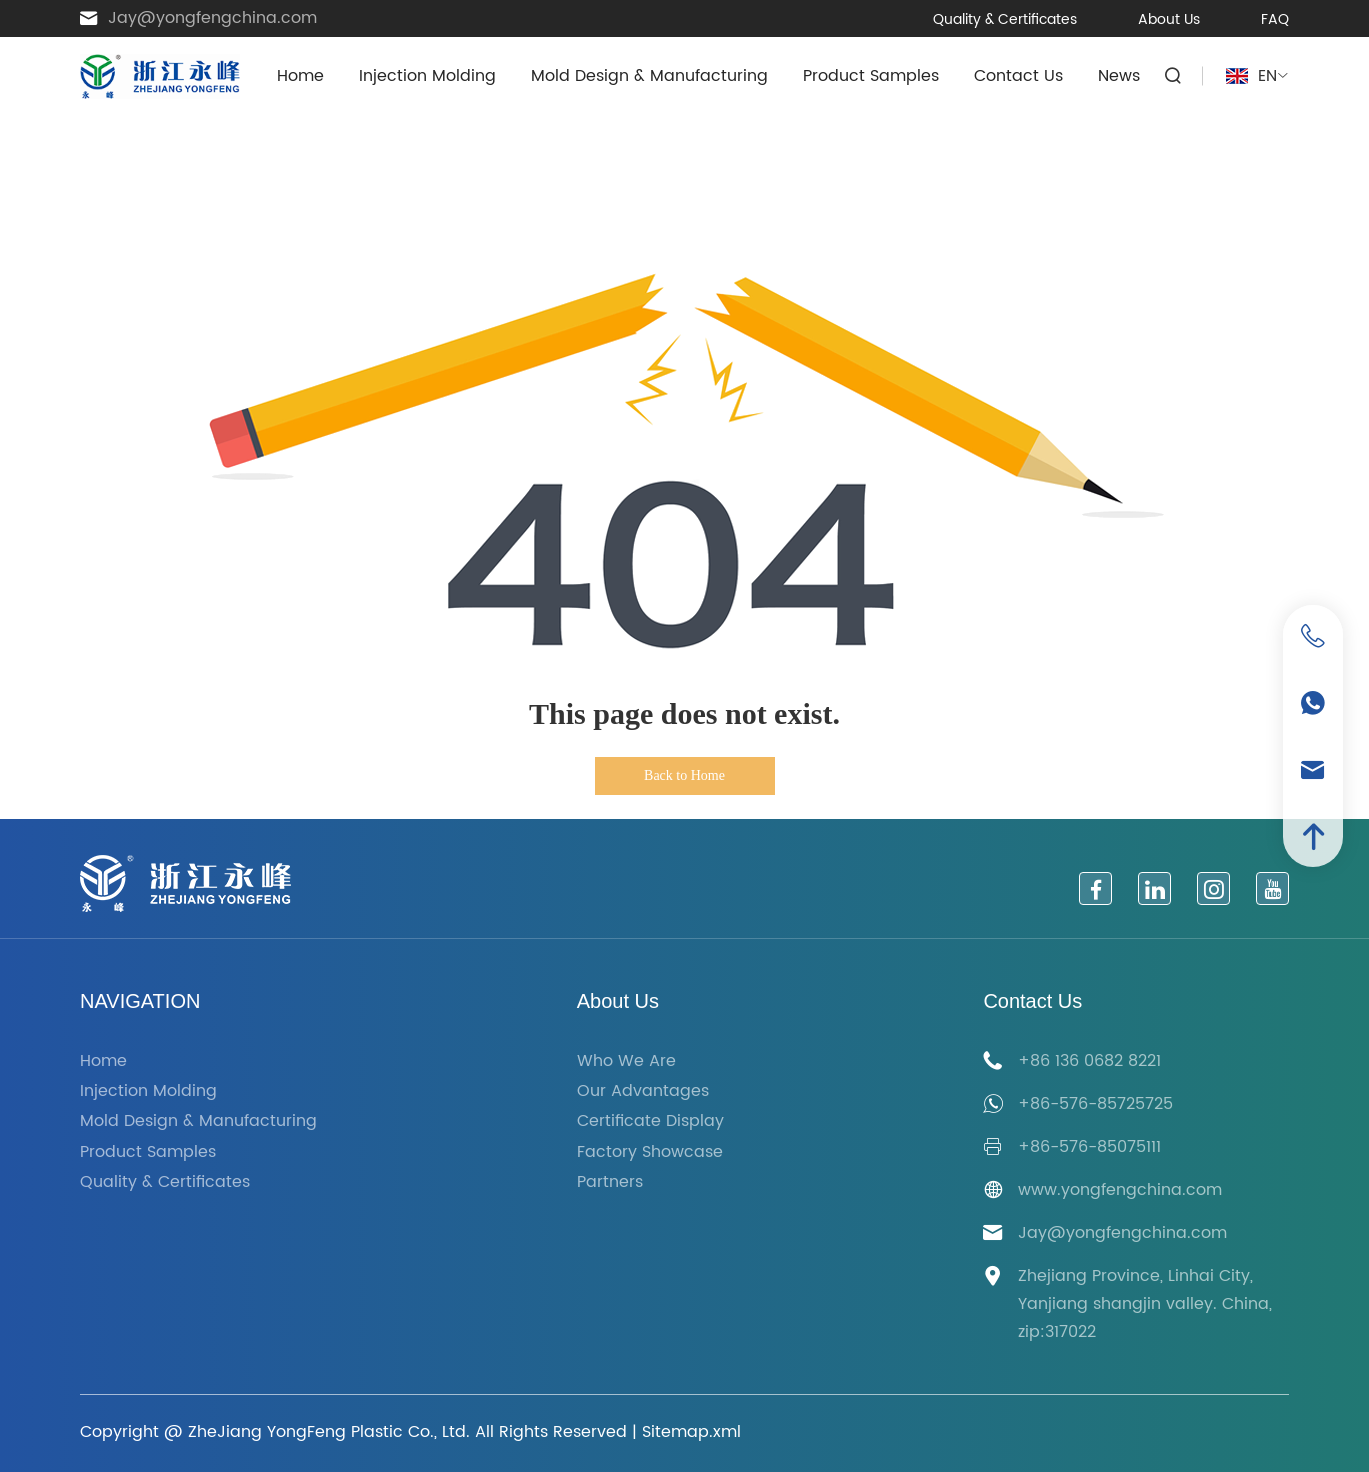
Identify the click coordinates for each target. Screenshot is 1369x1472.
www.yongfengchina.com (1120, 1190)
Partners (610, 1182)
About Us (1169, 19)
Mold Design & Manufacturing (649, 76)
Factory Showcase (650, 1152)
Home (300, 76)
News (1119, 76)
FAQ (1275, 19)
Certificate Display (650, 1121)
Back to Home (684, 775)
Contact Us (1018, 76)
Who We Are (626, 1061)
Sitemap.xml (691, 1432)
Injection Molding (427, 76)
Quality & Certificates (1005, 19)
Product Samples (871, 76)
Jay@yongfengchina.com (212, 18)
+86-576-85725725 (1095, 1104)
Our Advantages (643, 1091)
